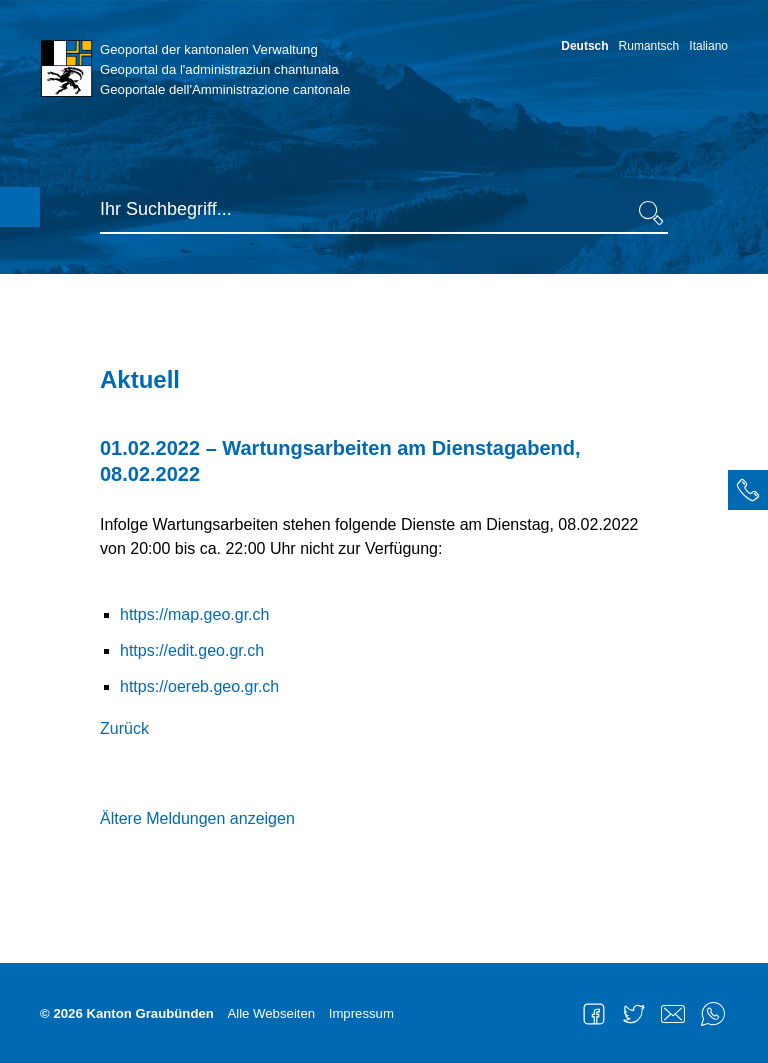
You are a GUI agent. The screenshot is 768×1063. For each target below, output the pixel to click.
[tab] (748, 490)
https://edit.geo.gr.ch (192, 650)
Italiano (708, 46)
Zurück (124, 728)
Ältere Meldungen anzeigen (197, 818)
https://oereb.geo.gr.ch (199, 686)
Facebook (594, 1014)
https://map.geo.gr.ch (194, 614)
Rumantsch (649, 46)
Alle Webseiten (271, 1013)
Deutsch (584, 46)
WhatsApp (713, 1014)
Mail (673, 1014)
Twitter (634, 1014)
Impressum (361, 1013)
